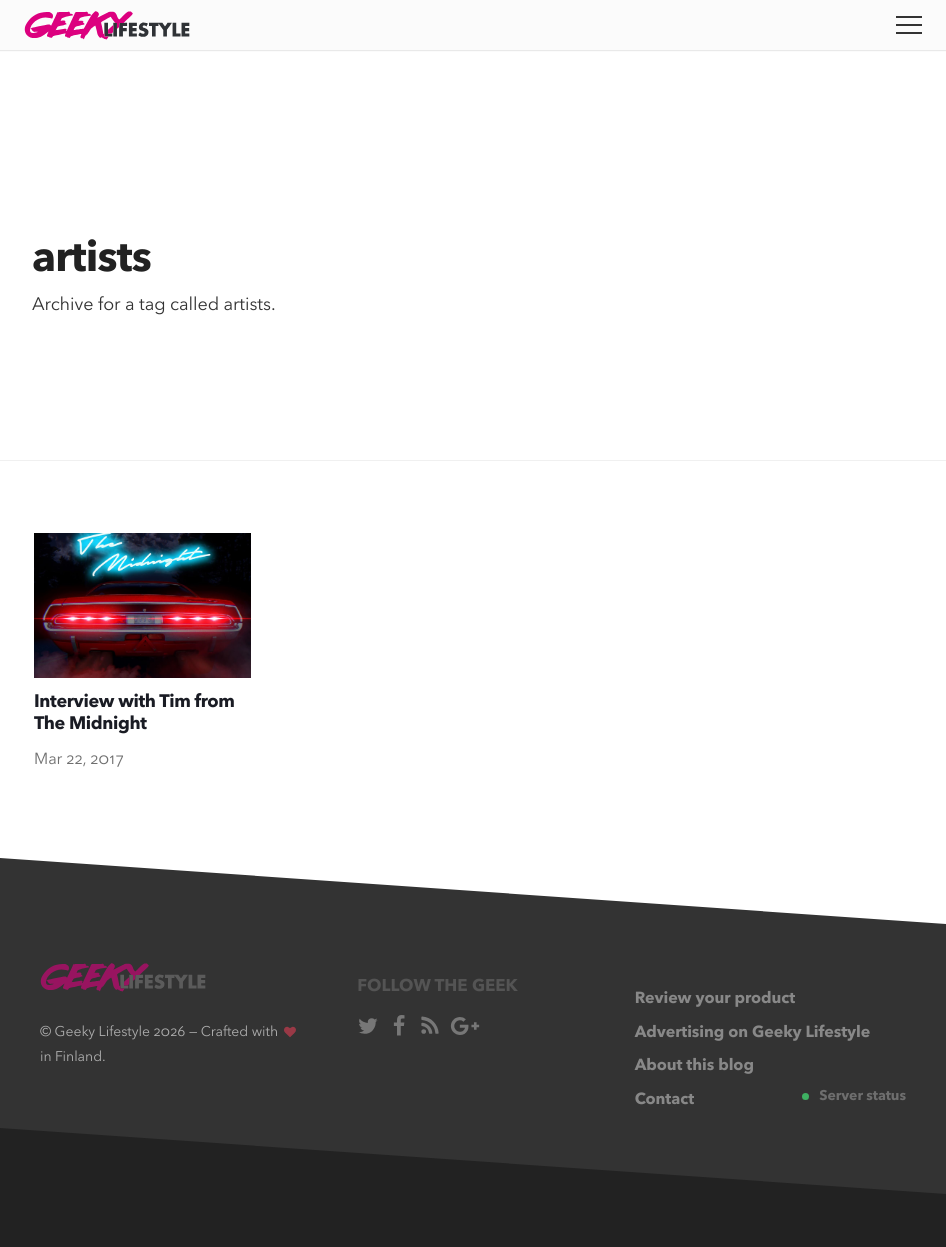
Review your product (715, 999)
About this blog (694, 1066)
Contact (665, 1100)
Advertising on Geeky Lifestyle (753, 1033)
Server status (854, 1097)
